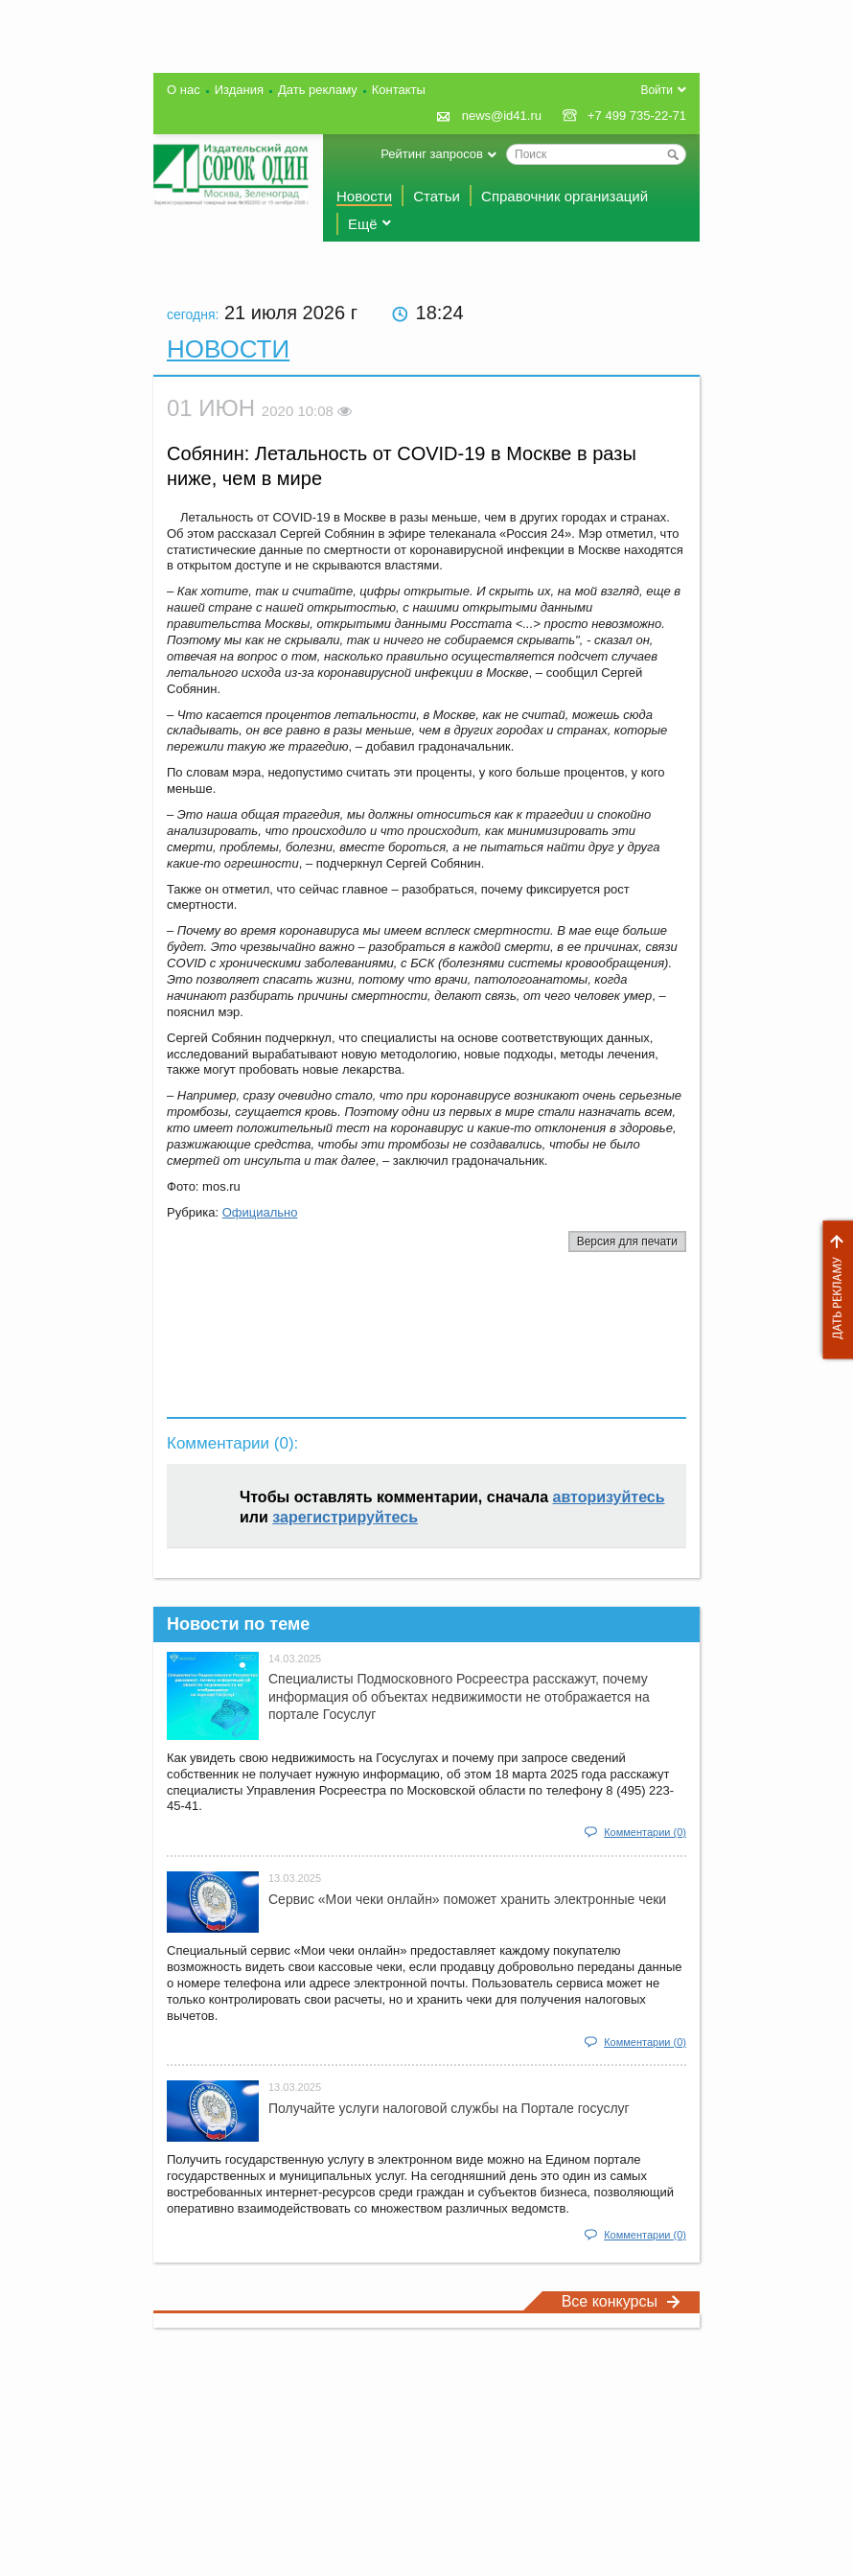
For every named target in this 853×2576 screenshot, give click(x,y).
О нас (183, 89)
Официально (260, 1212)
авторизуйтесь (609, 1497)
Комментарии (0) (645, 1832)
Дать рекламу (833, 1290)
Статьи (436, 196)
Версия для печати (627, 1241)
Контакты (399, 89)
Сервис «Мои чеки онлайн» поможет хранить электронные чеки (467, 1899)
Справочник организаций (564, 196)
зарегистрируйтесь (345, 1517)
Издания (239, 89)
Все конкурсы (621, 2301)
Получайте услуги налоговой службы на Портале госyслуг (449, 2108)
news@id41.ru (502, 115)
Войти (656, 90)
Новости (364, 196)
